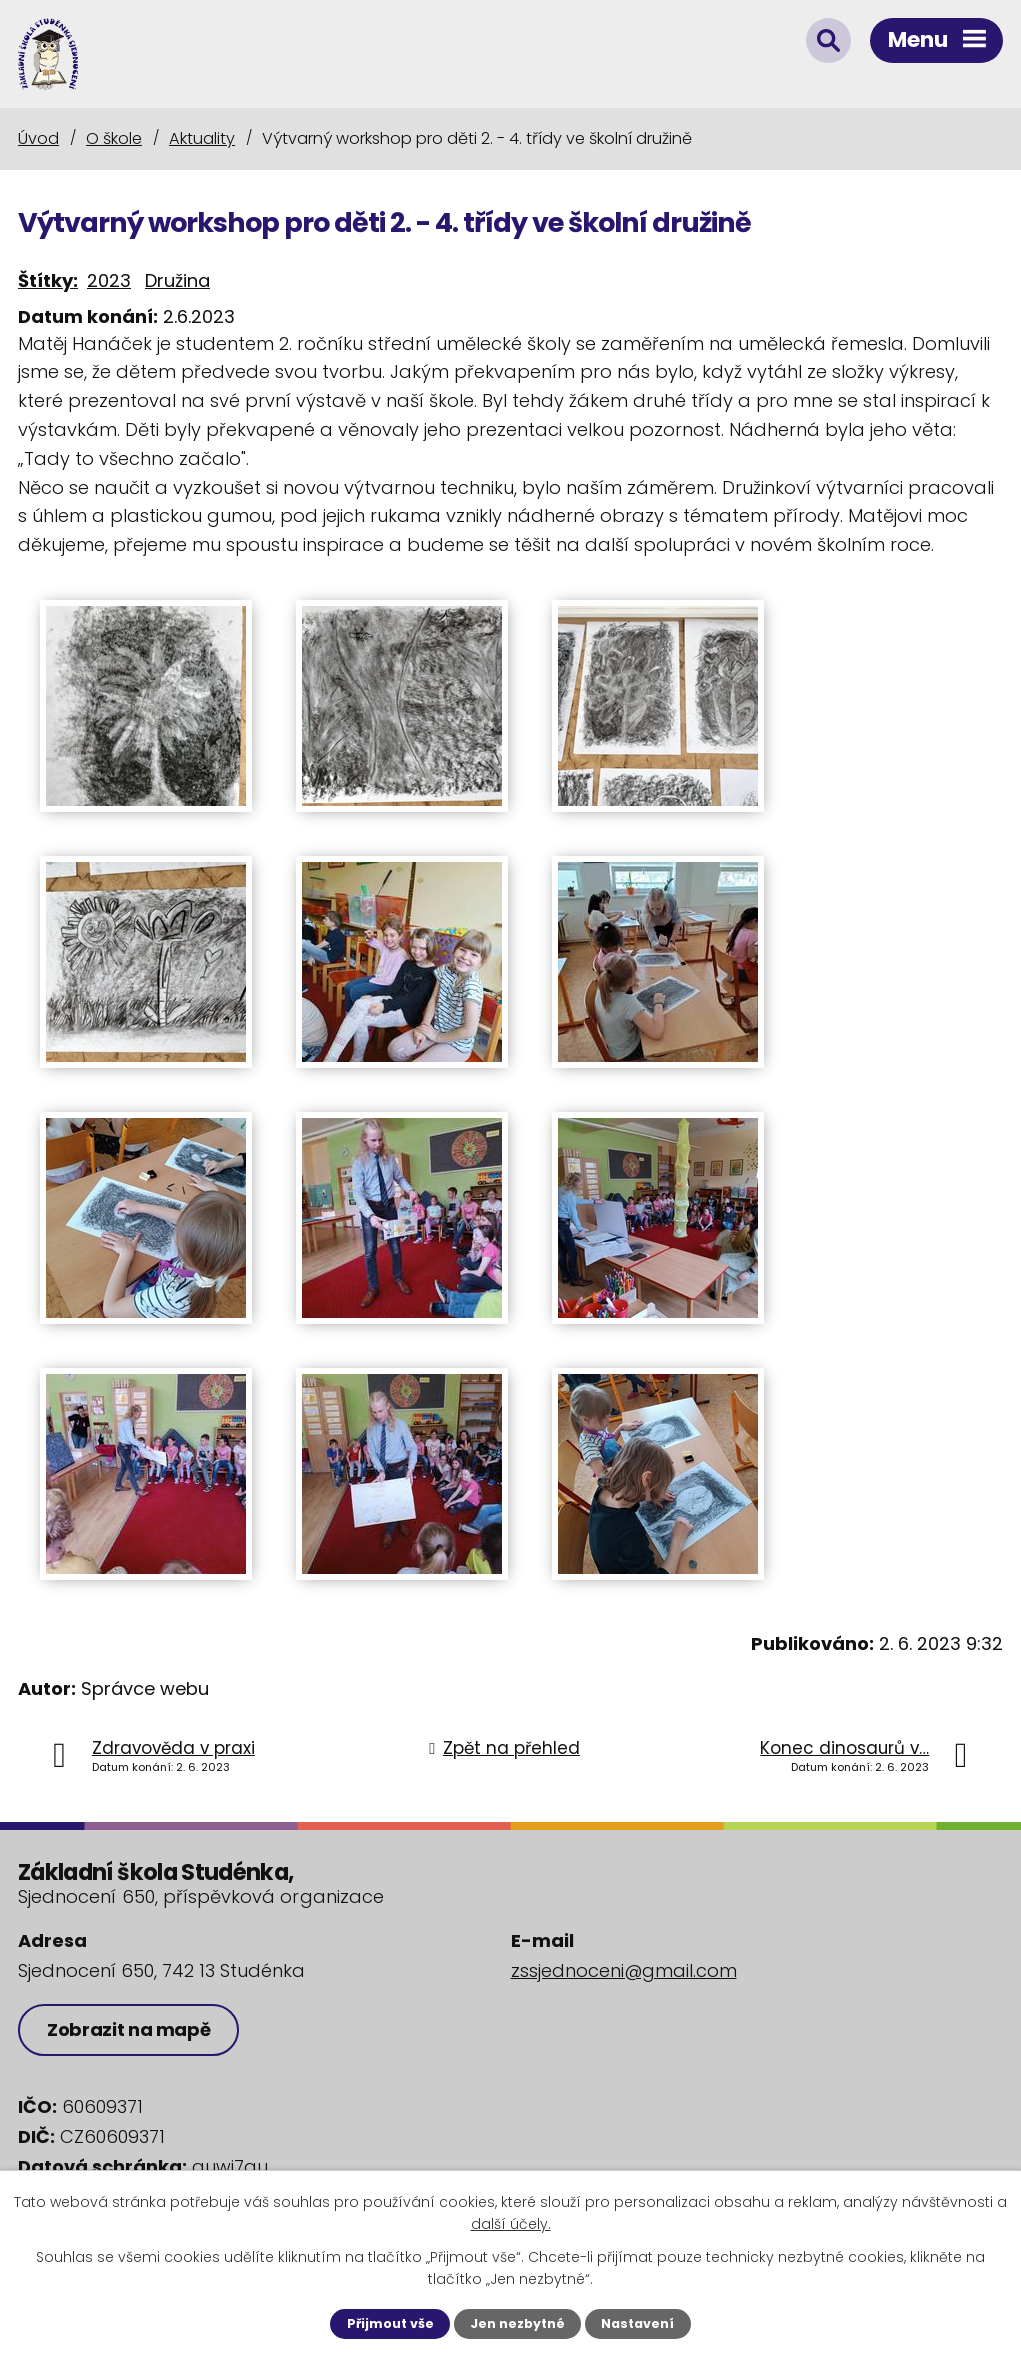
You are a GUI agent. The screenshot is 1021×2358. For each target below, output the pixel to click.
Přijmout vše (390, 2323)
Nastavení (637, 2323)
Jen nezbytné (517, 2323)
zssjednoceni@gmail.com (624, 1970)
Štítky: (48, 280)
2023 (109, 280)
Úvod (38, 138)
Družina (177, 280)
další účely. (511, 2224)
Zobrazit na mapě (128, 2029)
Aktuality (202, 138)
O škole (114, 138)
